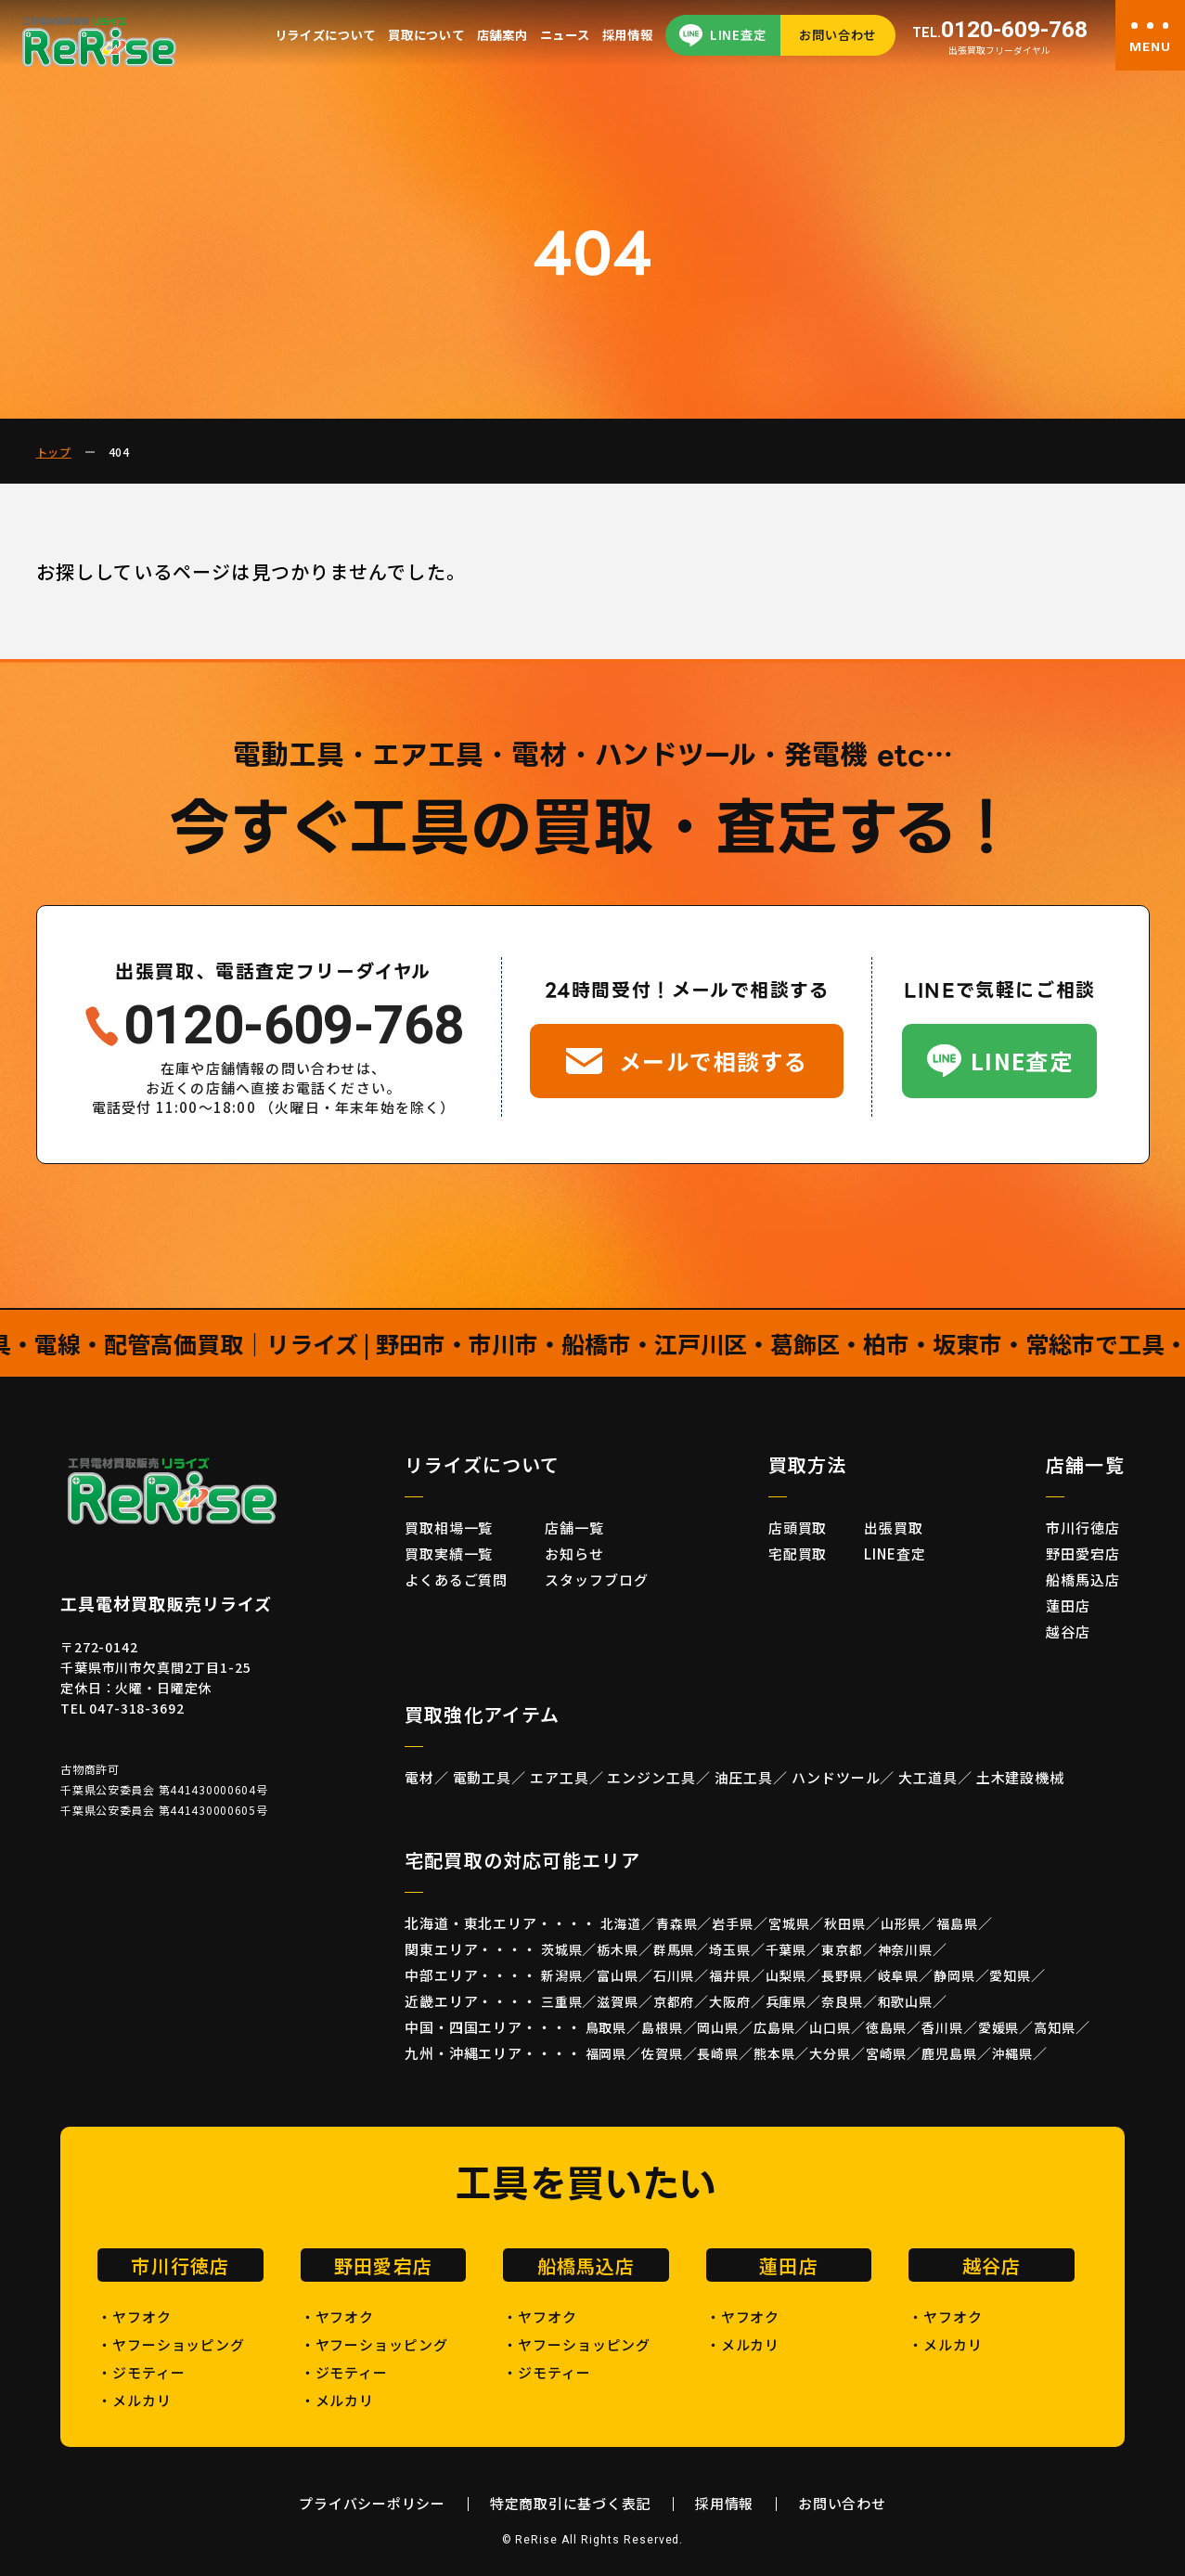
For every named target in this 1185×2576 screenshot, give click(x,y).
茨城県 (562, 1949)
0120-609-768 (1000, 29)
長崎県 (718, 2053)
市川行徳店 (1083, 1527)
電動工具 (482, 1777)
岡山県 (718, 2027)
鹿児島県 (948, 2053)
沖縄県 (1013, 2053)
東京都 (842, 1949)
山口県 (830, 2027)
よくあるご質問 (456, 1579)
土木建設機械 (1020, 1777)
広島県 (774, 2027)
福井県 (730, 1975)
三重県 (562, 2001)
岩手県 (733, 1923)
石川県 (674, 1975)
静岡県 (954, 1975)
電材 (419, 1777)
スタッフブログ (596, 1579)
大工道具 (928, 1777)
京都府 (674, 2001)
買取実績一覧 (449, 1553)
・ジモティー (141, 2372)
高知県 (1055, 2027)
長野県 (842, 1975)
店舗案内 (502, 35)
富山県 (617, 1975)
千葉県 (786, 1949)
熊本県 (774, 2053)
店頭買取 (798, 1527)
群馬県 (674, 1949)
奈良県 (842, 2001)
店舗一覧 (574, 1527)
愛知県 (1010, 1975)
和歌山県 (905, 2001)
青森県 (677, 1923)
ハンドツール (836, 1777)
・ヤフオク (134, 2316)
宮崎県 (887, 2053)
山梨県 (786, 1975)
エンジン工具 (651, 1777)
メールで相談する (713, 1060)
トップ (53, 452)
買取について (426, 35)
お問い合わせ (837, 35)
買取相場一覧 (449, 1527)
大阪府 (730, 2001)
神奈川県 (905, 1949)
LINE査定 (738, 35)
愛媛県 (999, 2027)
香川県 (942, 2027)
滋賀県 (617, 2001)
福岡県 (606, 2053)
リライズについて (325, 35)
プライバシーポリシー (372, 2503)
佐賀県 (662, 2053)
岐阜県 (899, 1975)
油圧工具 (744, 1777)
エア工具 (559, 1777)
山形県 (901, 1923)
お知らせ (574, 1553)
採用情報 (627, 35)
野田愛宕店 (1083, 1553)
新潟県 (562, 1975)
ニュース (565, 35)
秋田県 (845, 1923)
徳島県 (887, 2027)
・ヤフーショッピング (171, 2344)
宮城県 (789, 1923)
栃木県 (617, 1949)
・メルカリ (134, 2400)
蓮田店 (1068, 1605)
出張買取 (893, 1527)
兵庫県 (786, 2001)
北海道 (621, 1923)
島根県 (662, 2027)
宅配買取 (798, 1553)
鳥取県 (606, 2027)
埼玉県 (730, 1949)
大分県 (830, 2053)
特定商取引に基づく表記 (570, 2503)
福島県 (957, 1923)
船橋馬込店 (1083, 1579)
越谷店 (1068, 1631)
